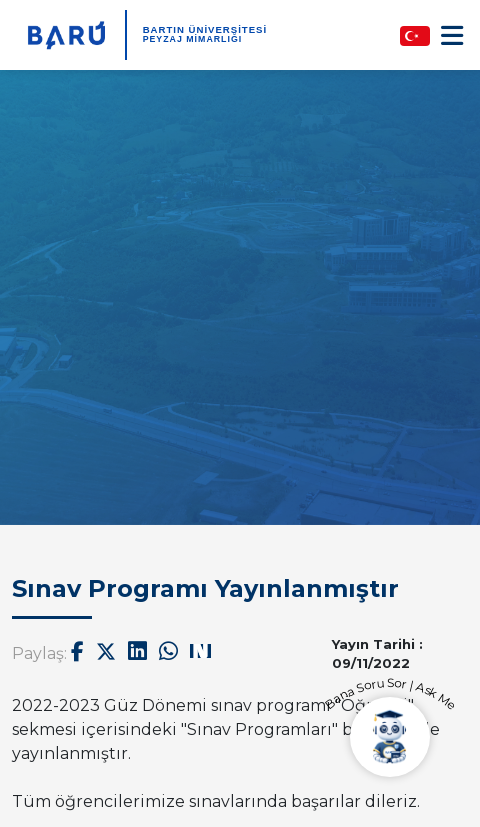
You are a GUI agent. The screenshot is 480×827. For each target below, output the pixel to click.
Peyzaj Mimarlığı (193, 39)
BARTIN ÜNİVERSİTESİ (205, 29)
